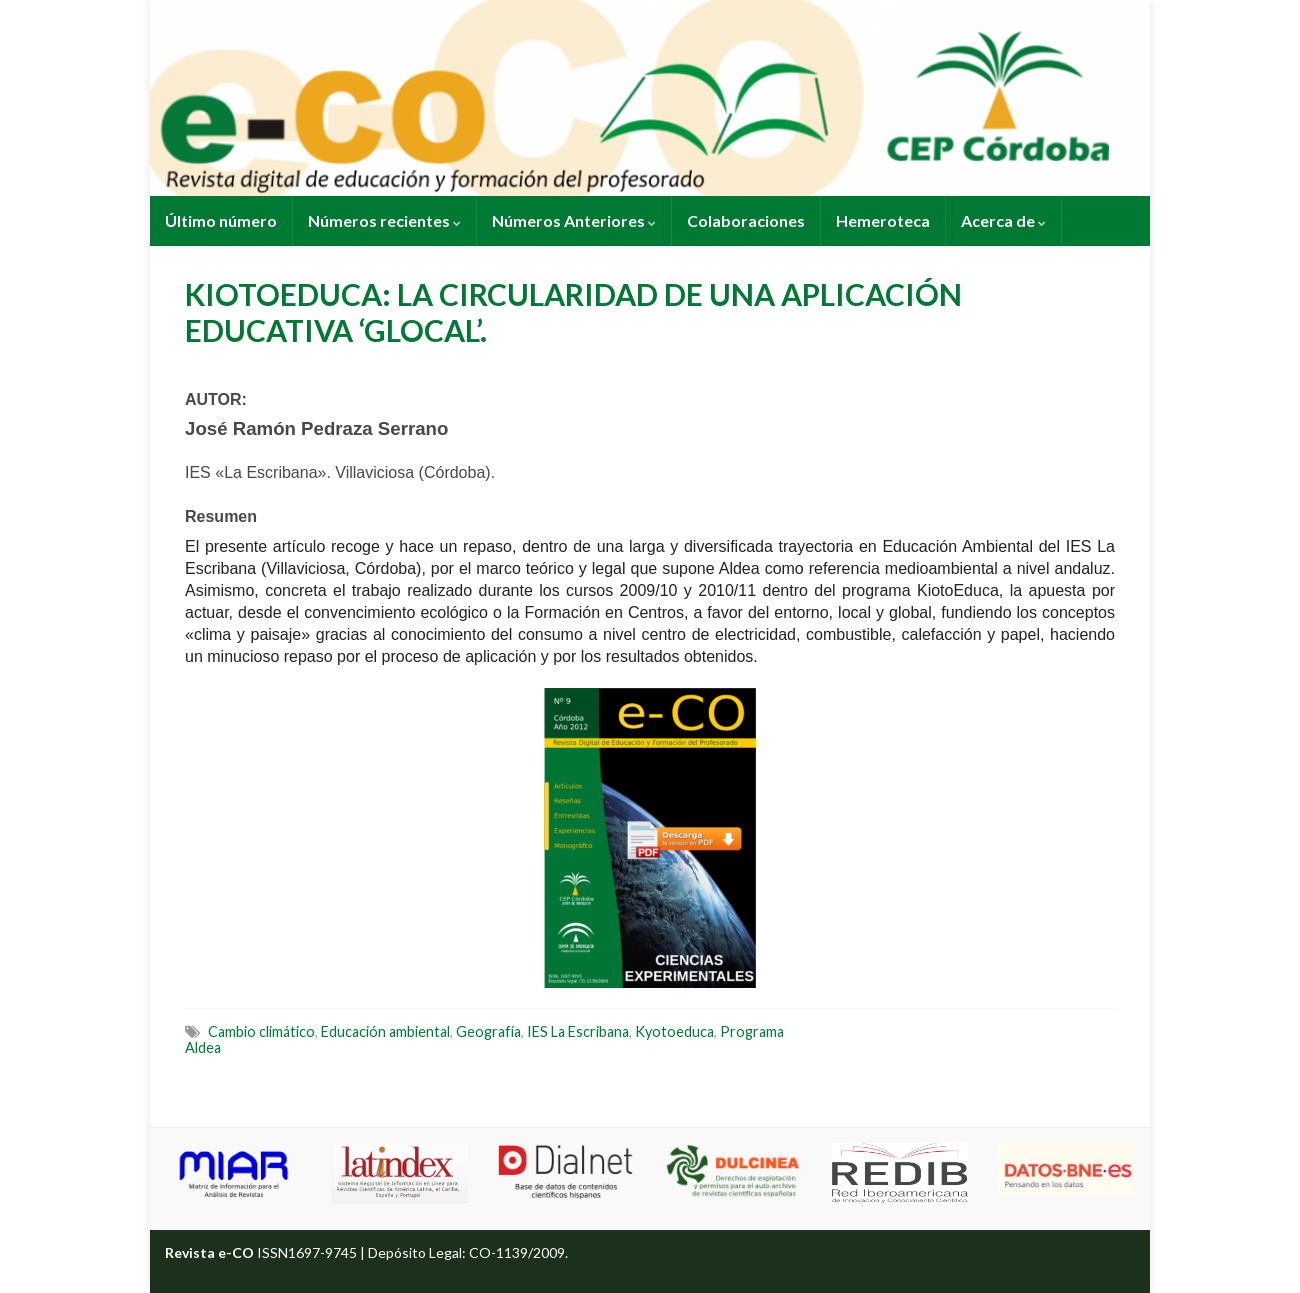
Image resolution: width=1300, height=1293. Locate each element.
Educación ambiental (385, 1031)
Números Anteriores (574, 220)
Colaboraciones (746, 220)
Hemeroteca (883, 220)
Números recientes (384, 220)
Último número (221, 220)
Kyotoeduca (674, 1031)
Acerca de (1003, 220)
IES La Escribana (578, 1031)
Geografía (488, 1031)
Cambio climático (261, 1031)
